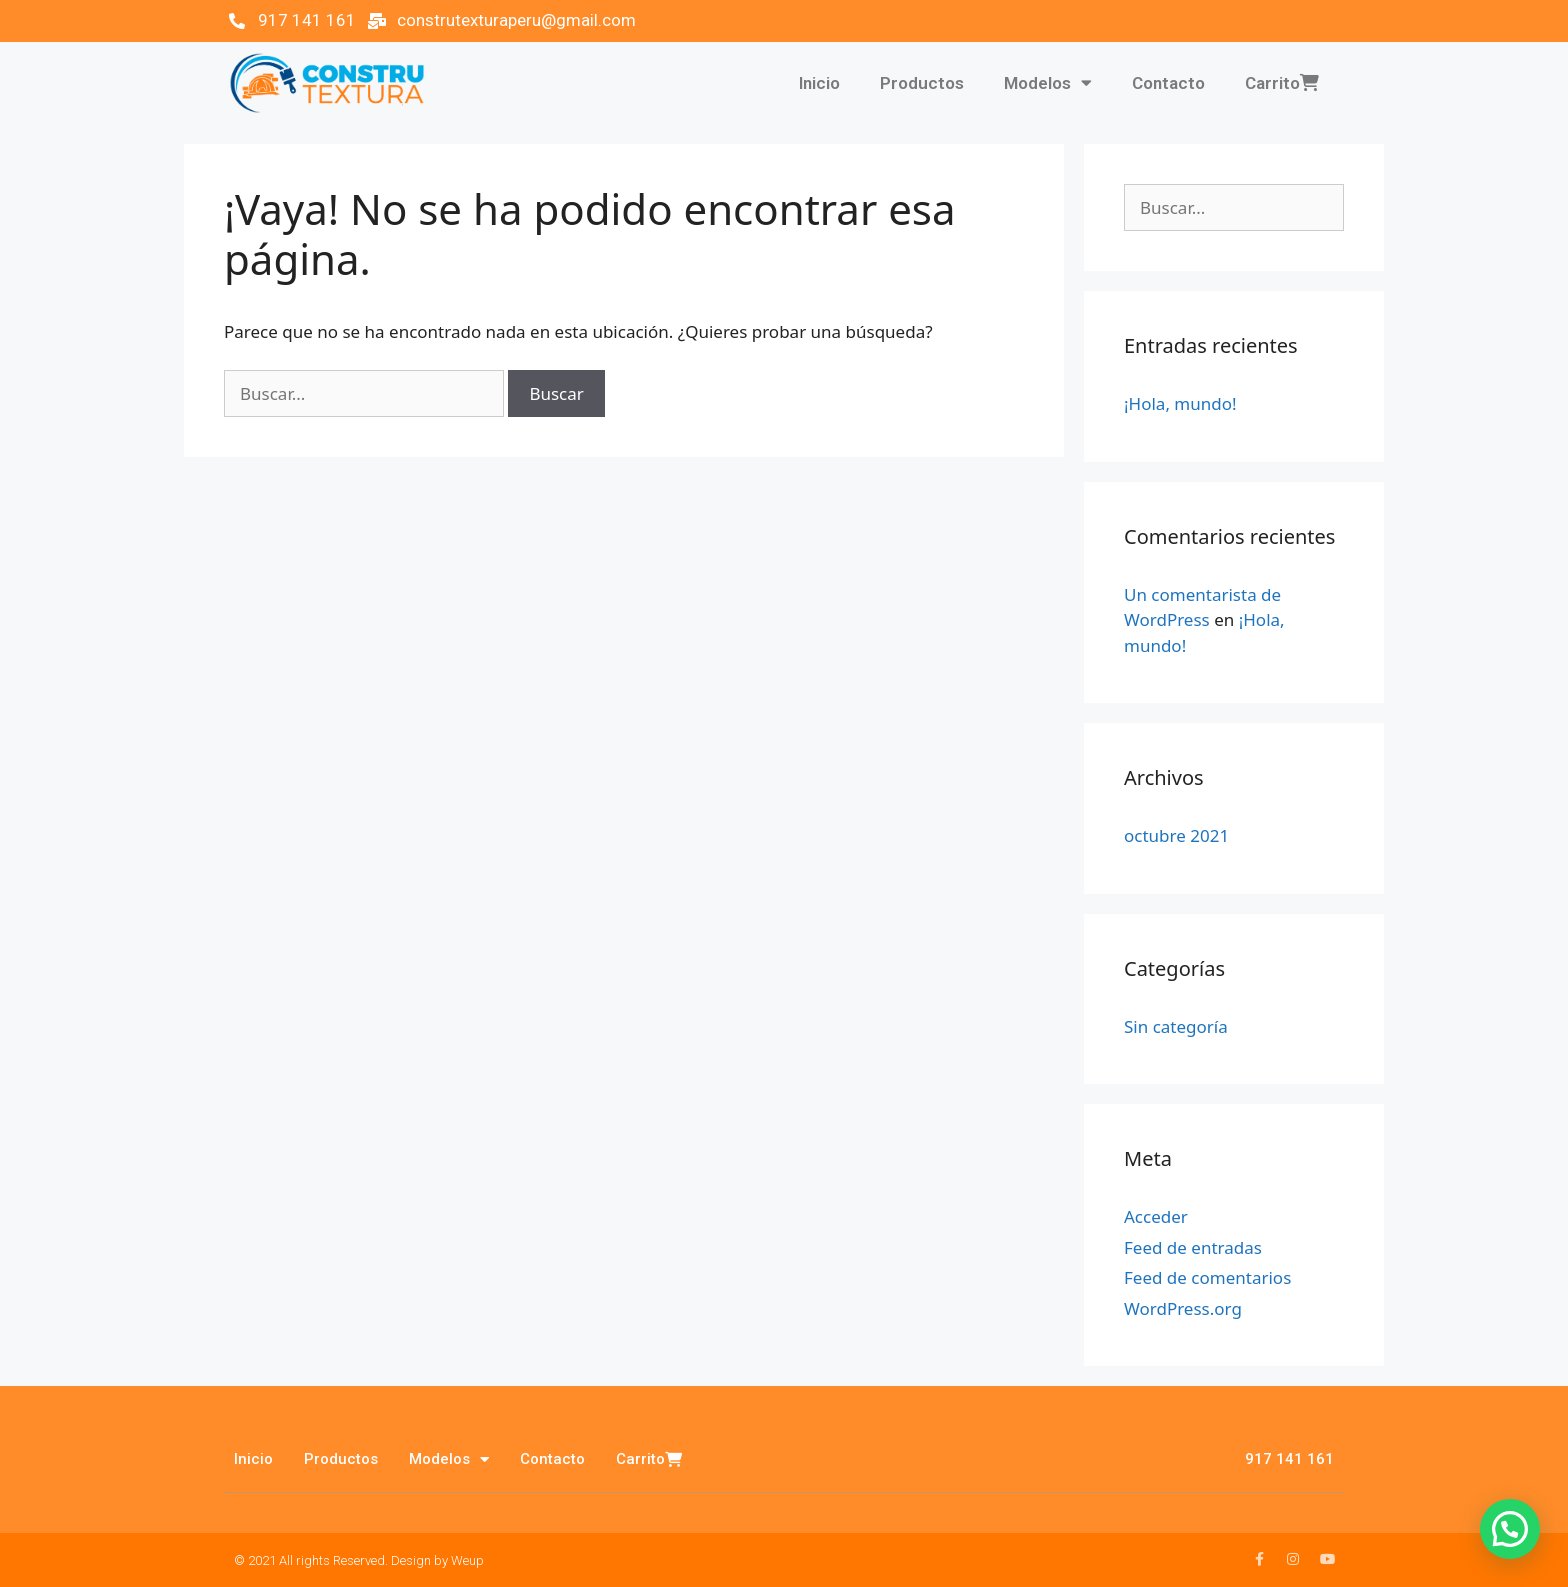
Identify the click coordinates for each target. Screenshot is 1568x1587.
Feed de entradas (1193, 1247)
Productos (922, 83)
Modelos (1048, 82)
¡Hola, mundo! (1180, 403)
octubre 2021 (1176, 835)
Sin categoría (1176, 1026)
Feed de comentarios (1207, 1277)
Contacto (1168, 83)
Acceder (1156, 1216)
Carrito (1282, 83)
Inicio (819, 83)
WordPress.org (1183, 1308)
